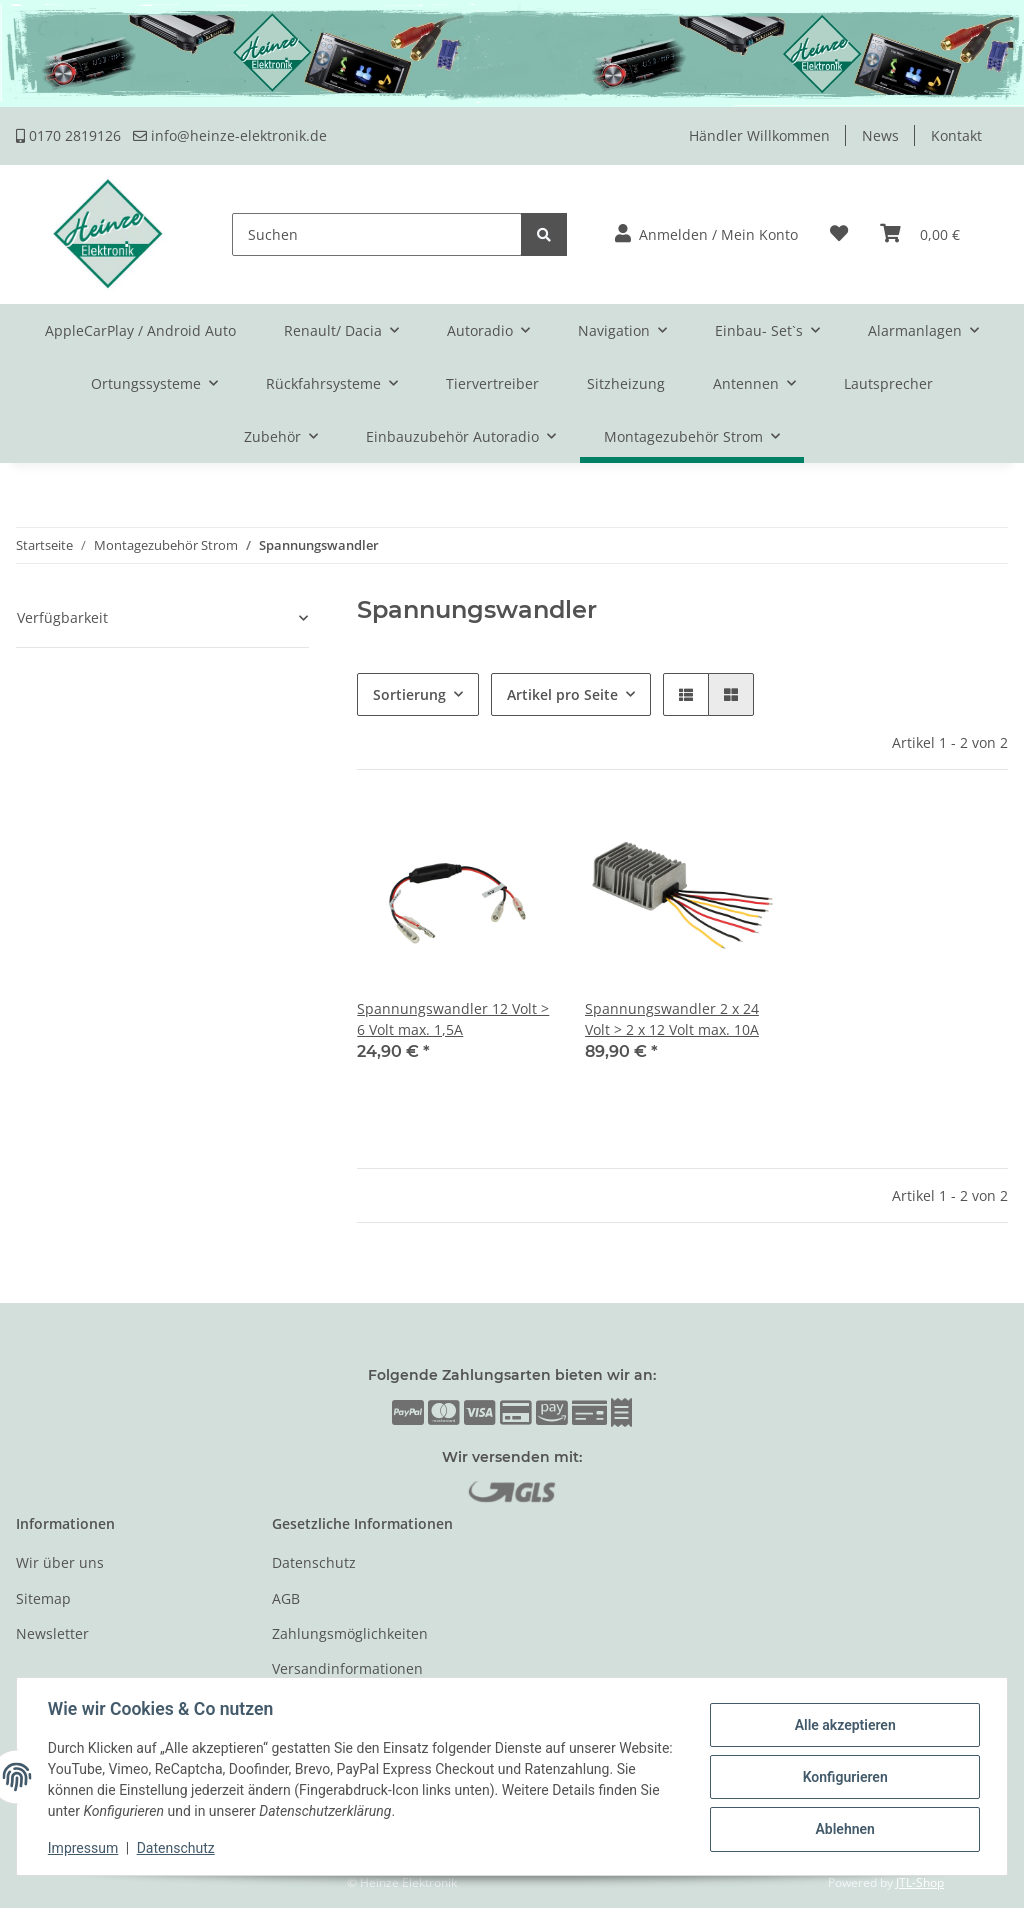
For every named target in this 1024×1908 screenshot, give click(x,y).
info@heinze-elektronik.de (230, 135)
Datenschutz (314, 1562)
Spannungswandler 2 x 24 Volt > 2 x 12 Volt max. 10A (672, 1019)
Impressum (84, 1848)
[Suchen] (377, 234)
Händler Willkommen (759, 135)
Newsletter (52, 1633)
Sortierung (409, 694)
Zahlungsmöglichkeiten (350, 1633)
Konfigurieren (843, 1777)
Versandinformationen (347, 1668)
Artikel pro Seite (562, 694)
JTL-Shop (920, 1882)
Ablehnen (843, 1829)
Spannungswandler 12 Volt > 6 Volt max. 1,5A (453, 1019)
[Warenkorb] (920, 234)
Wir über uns (60, 1562)
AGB (286, 1598)
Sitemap (43, 1598)
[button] (706, 234)
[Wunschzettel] (839, 234)
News (880, 135)
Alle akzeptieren (843, 1725)
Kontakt (956, 135)
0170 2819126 (68, 135)
